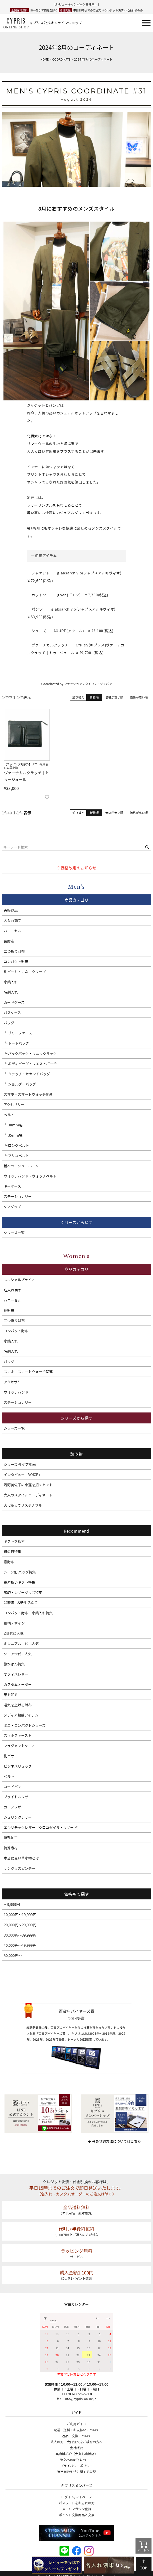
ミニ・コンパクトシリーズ (25, 1725)
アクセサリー (14, 1104)
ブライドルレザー (18, 1796)
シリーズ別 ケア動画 (20, 1464)
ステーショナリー (18, 1196)
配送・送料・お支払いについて (76, 2429)
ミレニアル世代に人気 (21, 1643)
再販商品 (11, 910)
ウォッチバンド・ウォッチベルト (30, 1175)
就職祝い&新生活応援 (21, 1602)
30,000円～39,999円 (20, 1935)
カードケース (14, 1002)
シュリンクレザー (18, 1817)
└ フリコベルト (16, 1155)
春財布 (9, 1561)
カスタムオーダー (18, 1684)
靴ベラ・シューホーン (21, 1165)
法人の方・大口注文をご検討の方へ (76, 2441)
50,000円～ (13, 1955)
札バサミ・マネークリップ (25, 971)
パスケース (12, 1012)
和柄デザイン (14, 1623)
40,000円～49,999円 (20, 1945)
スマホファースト (18, 1735)
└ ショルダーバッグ (20, 1084)
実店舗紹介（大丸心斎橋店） (77, 2453)
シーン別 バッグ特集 (20, 1571)
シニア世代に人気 (18, 1653)
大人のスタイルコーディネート (28, 1494)
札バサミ (11, 1755)
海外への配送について (76, 2459)
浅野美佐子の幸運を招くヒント (28, 1484)
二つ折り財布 (14, 951)
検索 (147, 847)
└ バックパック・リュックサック (30, 1053)
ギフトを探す (14, 1541)
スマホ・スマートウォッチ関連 (28, 1094)
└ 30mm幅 (13, 1124)
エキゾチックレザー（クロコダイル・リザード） (42, 1827)
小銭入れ (11, 981)
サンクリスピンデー (19, 1868)
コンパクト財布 (16, 961)
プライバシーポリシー (76, 2465)
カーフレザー (14, 1806)
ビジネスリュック (18, 1766)
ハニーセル (12, 930)
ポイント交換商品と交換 (76, 2514)
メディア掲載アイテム (21, 1715)
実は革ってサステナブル (23, 1505)
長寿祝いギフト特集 (19, 1582)
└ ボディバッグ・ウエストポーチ (30, 1063)
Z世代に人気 (14, 1633)
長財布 (9, 940)
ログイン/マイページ (76, 2497)
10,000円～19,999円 (20, 1914)
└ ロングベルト (16, 1145)
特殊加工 (11, 1837)
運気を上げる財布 (18, 1704)
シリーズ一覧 (14, 1232)
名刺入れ (11, 992)
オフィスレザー (16, 1674)
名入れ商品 (12, 920)
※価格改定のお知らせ (76, 868)
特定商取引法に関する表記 (76, 2471)
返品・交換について (76, 2435)
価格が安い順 (114, 697)
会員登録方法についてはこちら (116, 2141)
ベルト (9, 1114)
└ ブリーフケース (18, 1032)
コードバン (13, 1786)
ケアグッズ (12, 1206)
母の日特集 (12, 1551)
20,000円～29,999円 (20, 1924)
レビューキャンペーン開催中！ (77, 4)
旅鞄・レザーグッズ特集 (23, 1592)
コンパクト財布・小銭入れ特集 (28, 1612)
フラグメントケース (19, 1745)
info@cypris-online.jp (80, 2398)
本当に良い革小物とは (21, 1858)
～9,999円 (12, 1904)
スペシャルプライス (19, 1279)
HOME (44, 59)
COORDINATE (61, 59)
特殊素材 (11, 1847)
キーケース (12, 1186)
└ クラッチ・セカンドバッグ (27, 1073)
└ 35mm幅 (13, 1135)
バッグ (9, 1022)
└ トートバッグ (16, 1043)
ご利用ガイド (76, 2423)
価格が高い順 (139, 697)
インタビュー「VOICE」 (23, 1474)
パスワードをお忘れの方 (76, 2502)
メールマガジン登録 (76, 2508)
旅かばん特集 (14, 1663)
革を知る (11, 1694)
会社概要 (76, 2447)
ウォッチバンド (16, 1392)
